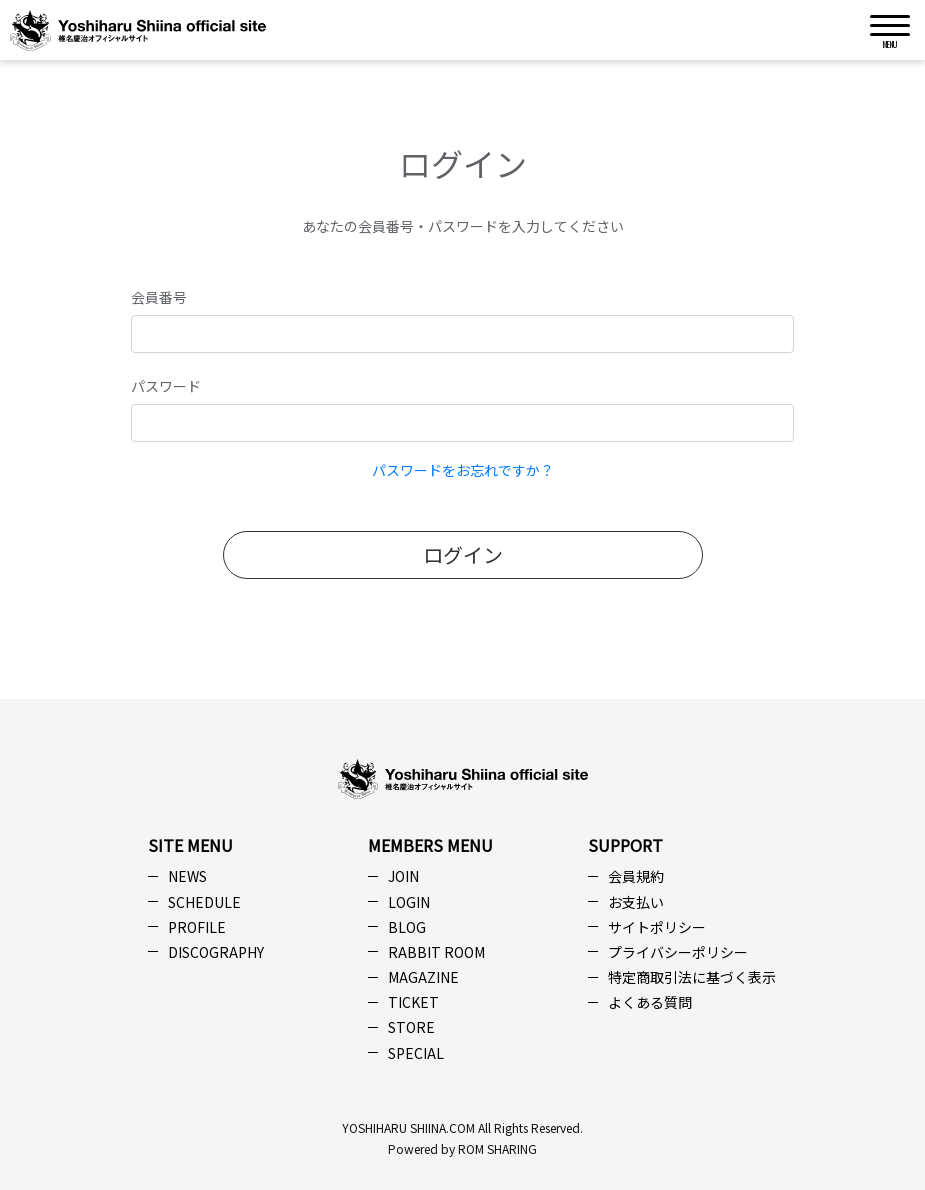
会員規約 (636, 876)
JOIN (403, 876)
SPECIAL (416, 1053)
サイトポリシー (657, 927)
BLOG (407, 927)
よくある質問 (650, 1002)
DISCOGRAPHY (216, 952)
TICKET (413, 1002)
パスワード (166, 386)
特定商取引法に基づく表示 (692, 977)
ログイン (463, 554)
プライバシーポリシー (678, 952)
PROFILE (197, 927)
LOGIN (409, 902)
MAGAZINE (423, 977)
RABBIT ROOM (436, 952)
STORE (411, 1027)
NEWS (187, 876)
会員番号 (159, 297)
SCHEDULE (204, 902)
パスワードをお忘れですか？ (463, 470)
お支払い (636, 902)
